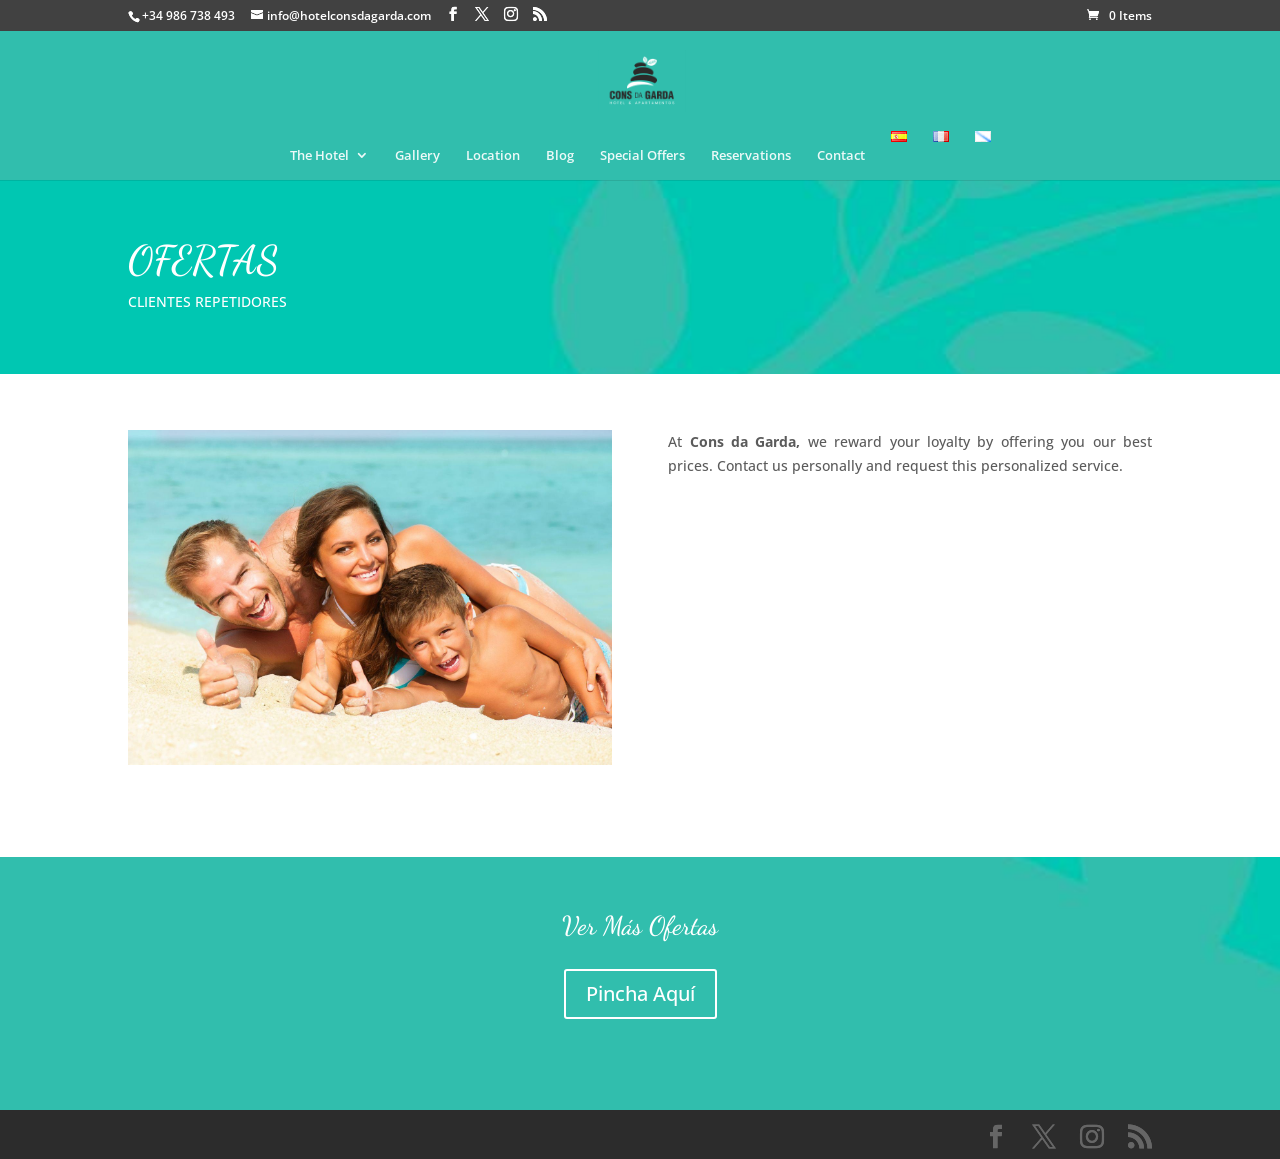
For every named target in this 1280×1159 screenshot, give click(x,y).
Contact (841, 156)
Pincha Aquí (640, 993)
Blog (560, 156)
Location (493, 156)
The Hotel (319, 156)
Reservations (751, 156)
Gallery (417, 156)
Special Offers (642, 156)
